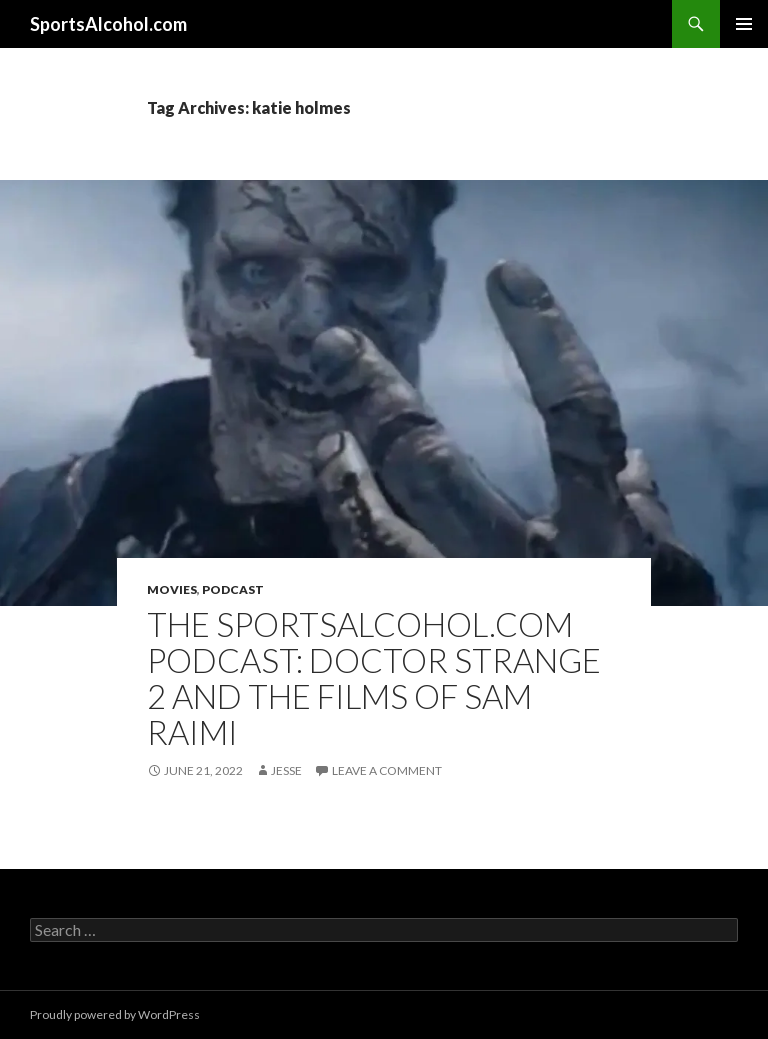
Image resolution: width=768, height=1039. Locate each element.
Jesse (286, 770)
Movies (172, 589)
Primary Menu (744, 24)
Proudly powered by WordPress (115, 1014)
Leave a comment (387, 770)
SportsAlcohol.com (108, 24)
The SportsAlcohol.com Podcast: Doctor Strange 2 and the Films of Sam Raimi (374, 678)
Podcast (233, 589)
